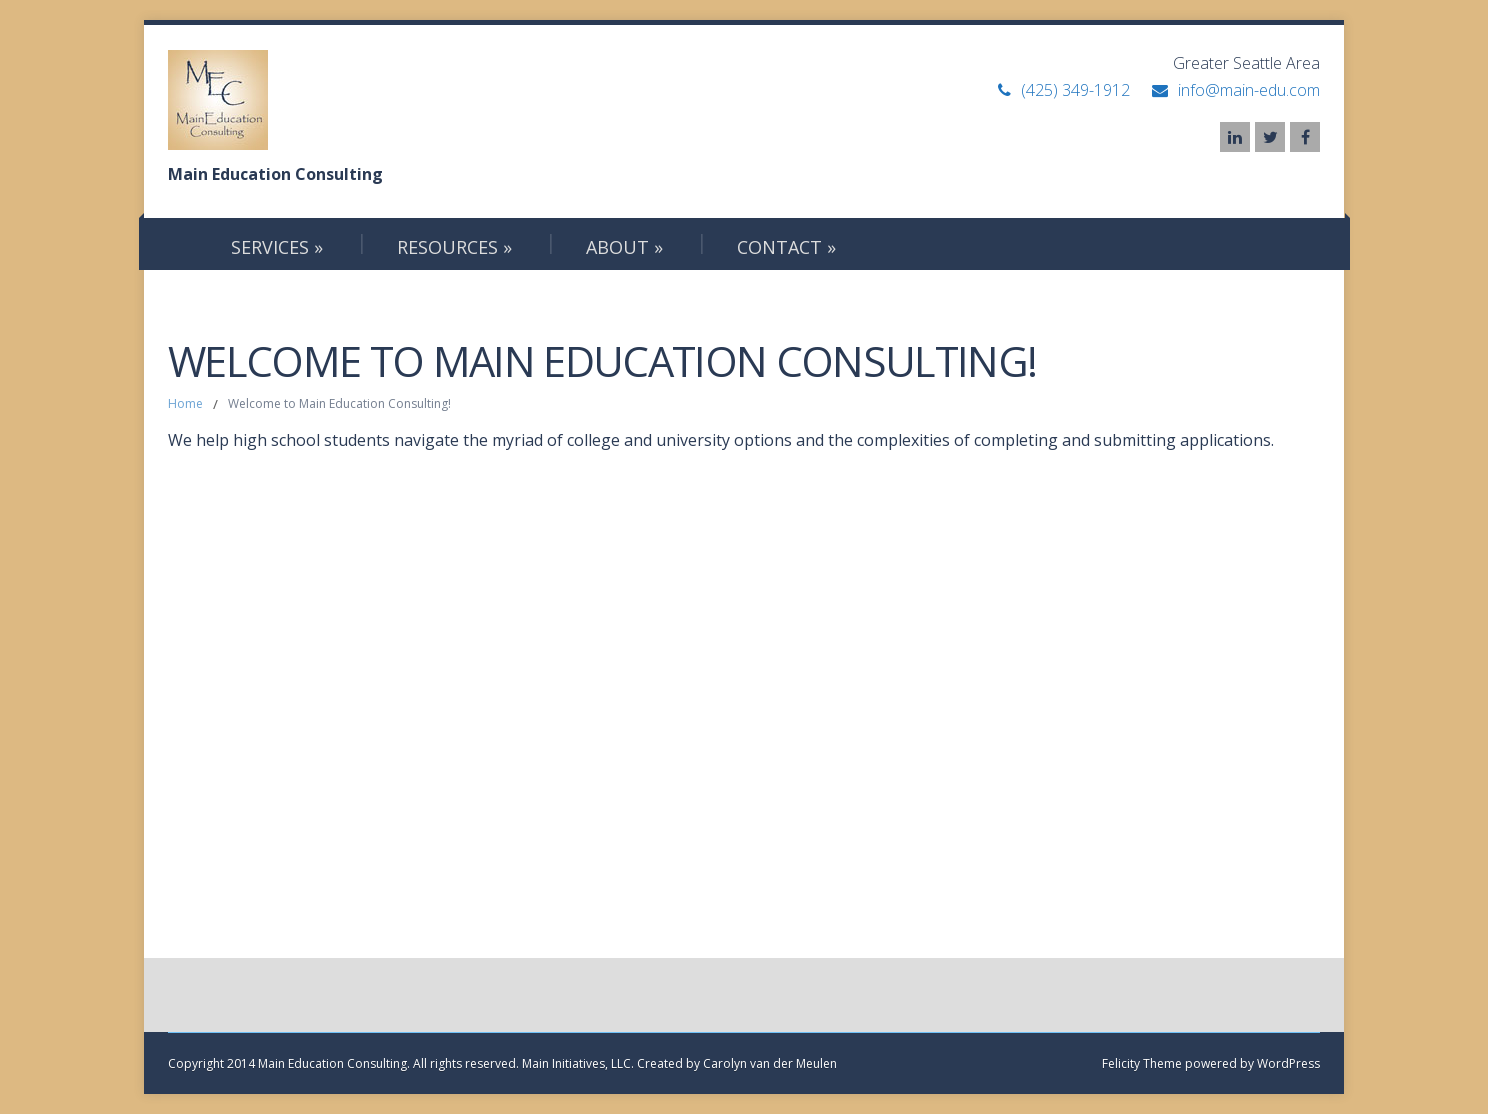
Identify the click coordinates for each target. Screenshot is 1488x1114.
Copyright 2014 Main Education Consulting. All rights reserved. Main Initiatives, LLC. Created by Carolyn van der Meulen (502, 1063)
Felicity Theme (1142, 1063)
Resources (454, 247)
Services (277, 247)
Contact (786, 247)
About (624, 247)
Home (185, 403)
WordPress (1287, 1063)
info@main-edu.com (1249, 90)
